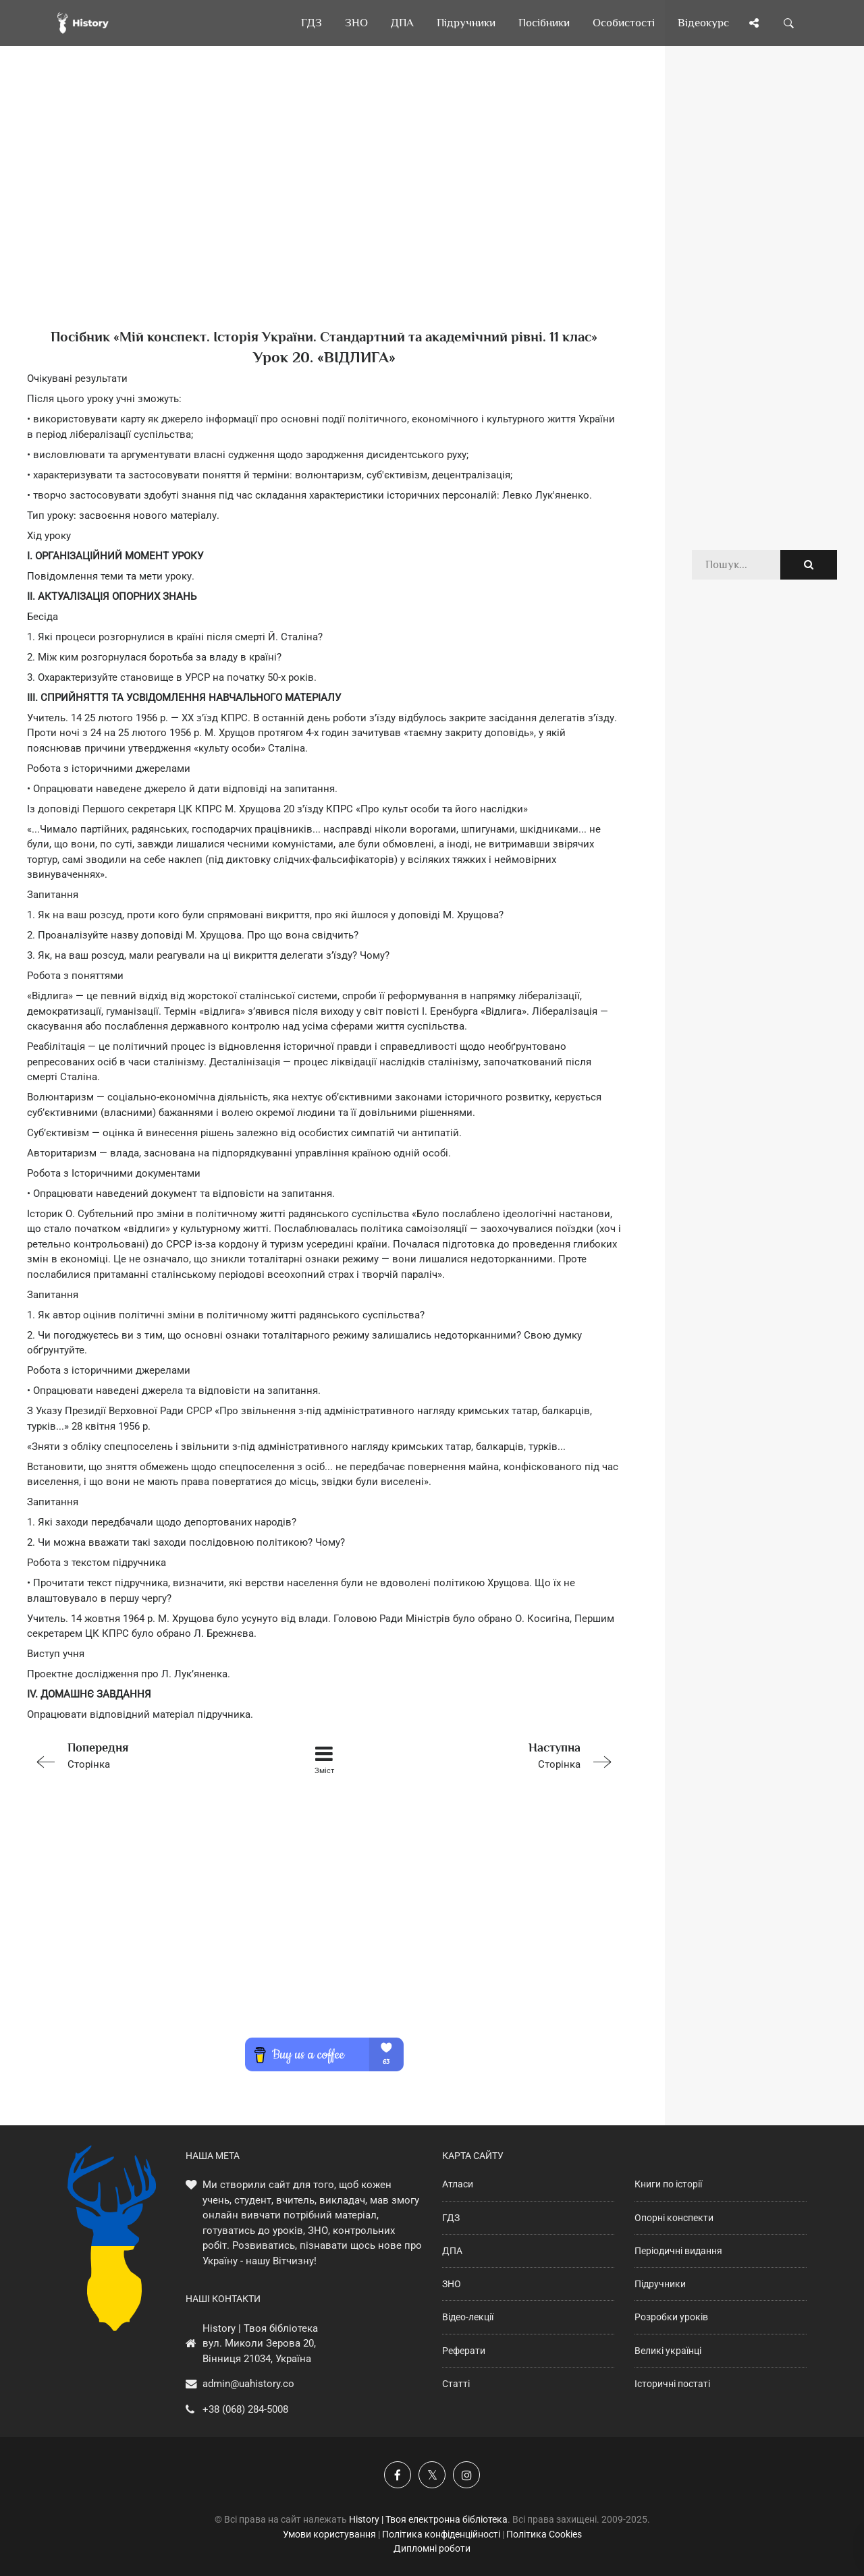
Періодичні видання (678, 2250)
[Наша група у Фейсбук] (397, 2474)
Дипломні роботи (432, 2548)
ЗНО (451, 2283)
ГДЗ (451, 2217)
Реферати (463, 2350)
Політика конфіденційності (441, 2534)
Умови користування (329, 2534)
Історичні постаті (672, 2383)
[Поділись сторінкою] (754, 23)
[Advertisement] (324, 209)
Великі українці (667, 2350)
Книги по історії (668, 2184)
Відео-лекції (467, 2317)
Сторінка (145, 1754)
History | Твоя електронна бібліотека (428, 2519)
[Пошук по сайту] (789, 23)
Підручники (660, 2283)
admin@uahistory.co (248, 2384)
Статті (456, 2383)
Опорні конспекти (673, 2217)
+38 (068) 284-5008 (245, 2409)
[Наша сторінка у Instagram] (466, 2474)
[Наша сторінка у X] (432, 2474)
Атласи (457, 2184)
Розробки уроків (671, 2317)
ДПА (452, 2250)
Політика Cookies (544, 2534)
